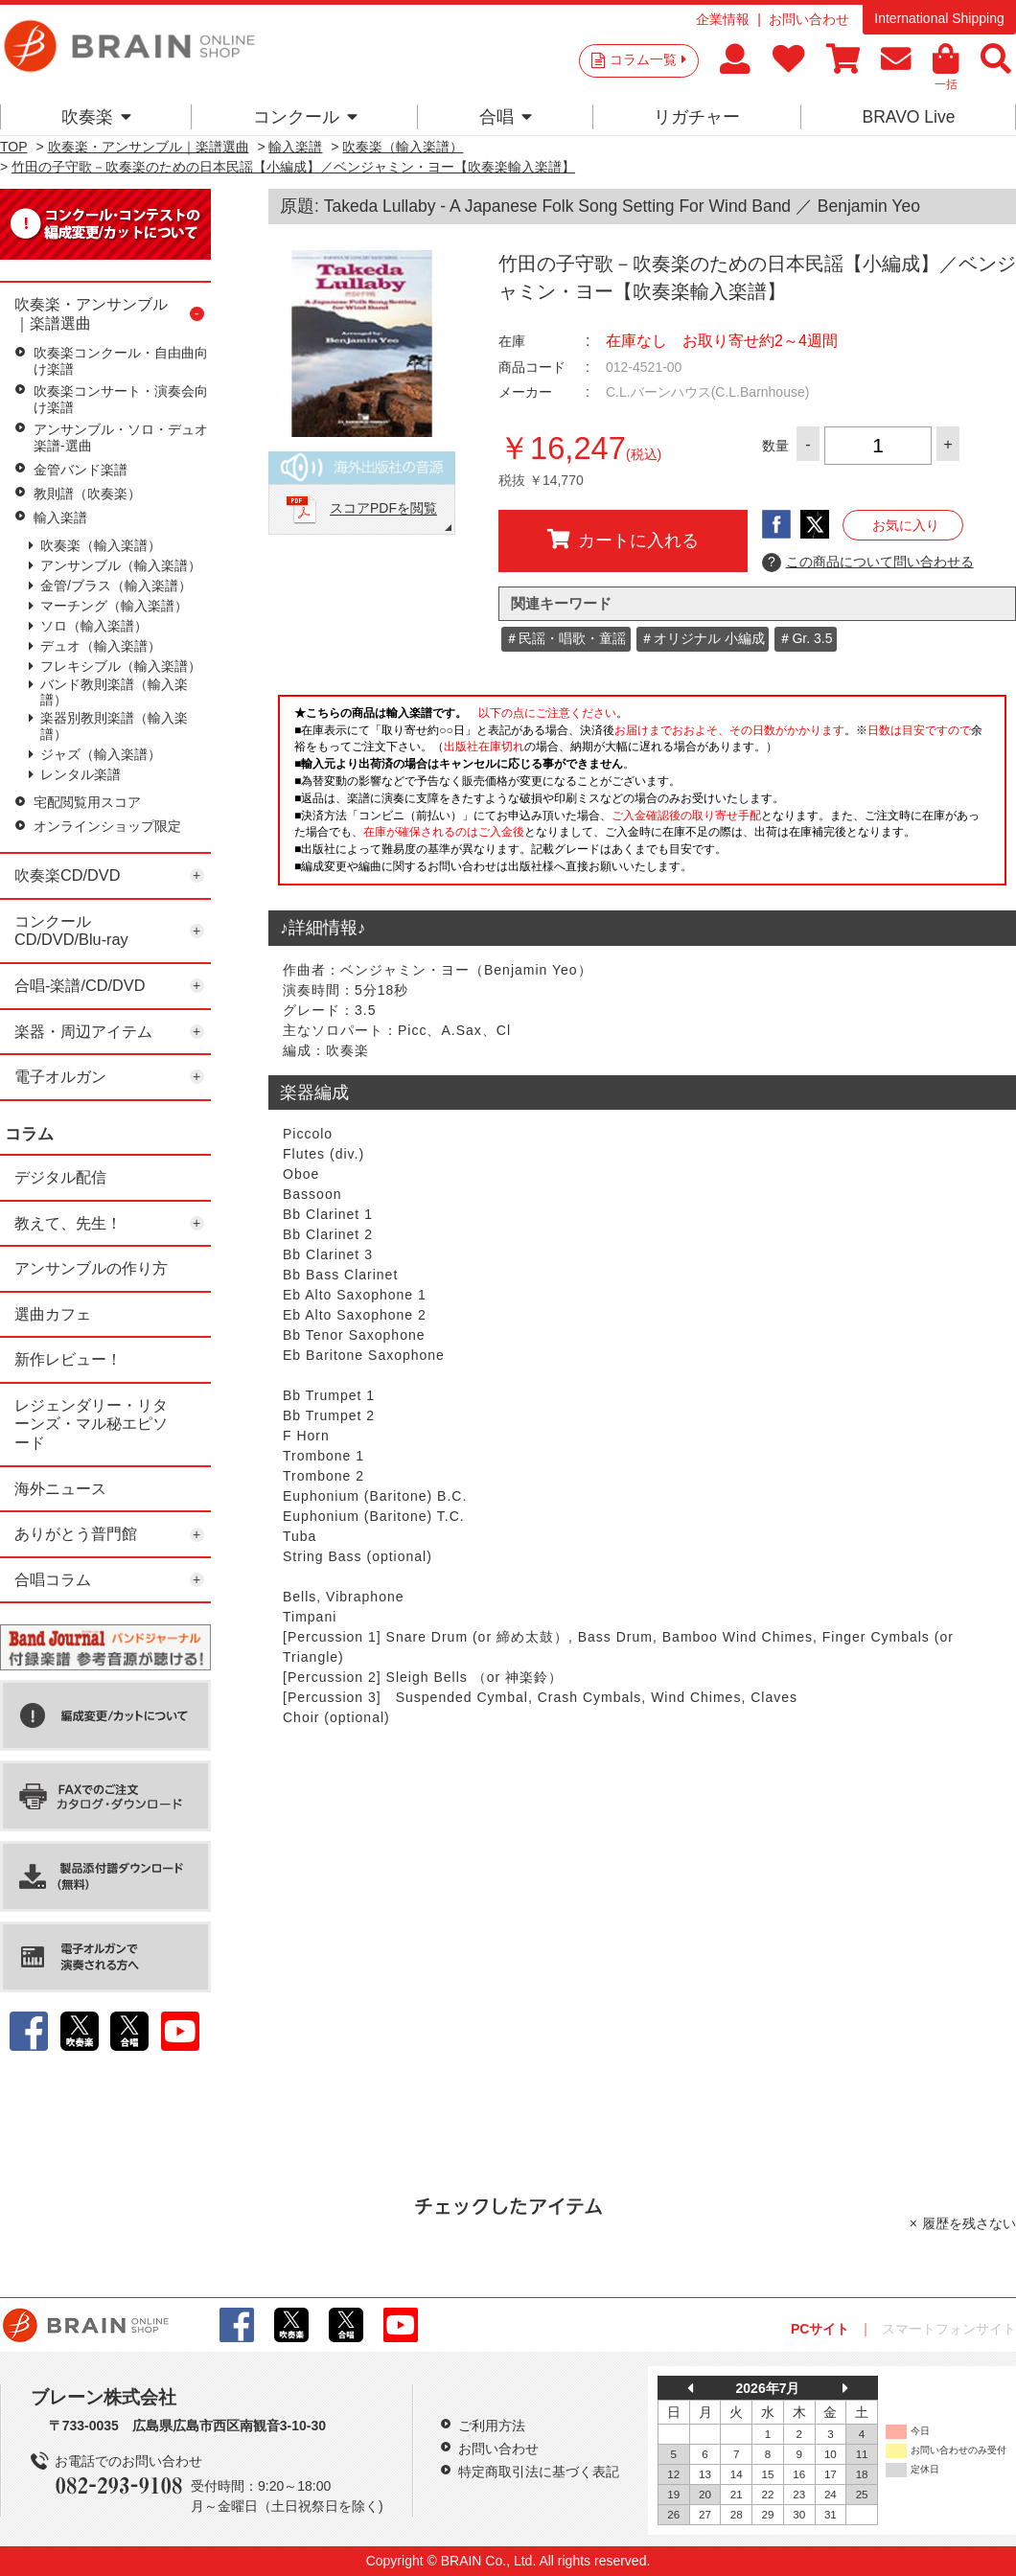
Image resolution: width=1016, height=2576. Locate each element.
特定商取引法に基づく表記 (538, 2471)
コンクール (305, 116)
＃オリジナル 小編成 (702, 638)
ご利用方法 (491, 2425)
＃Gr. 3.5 (805, 638)
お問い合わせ (809, 19)
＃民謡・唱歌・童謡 (565, 638)
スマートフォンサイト (949, 2328)
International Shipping (939, 18)
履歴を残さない (969, 2223)
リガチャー (697, 116)
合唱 (505, 116)
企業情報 (723, 19)
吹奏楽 (96, 116)
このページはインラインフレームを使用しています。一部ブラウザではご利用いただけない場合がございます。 (642, 795)
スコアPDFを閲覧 (383, 509)
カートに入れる (623, 539)
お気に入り (905, 525)
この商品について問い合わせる (868, 562)
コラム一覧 (648, 59)
